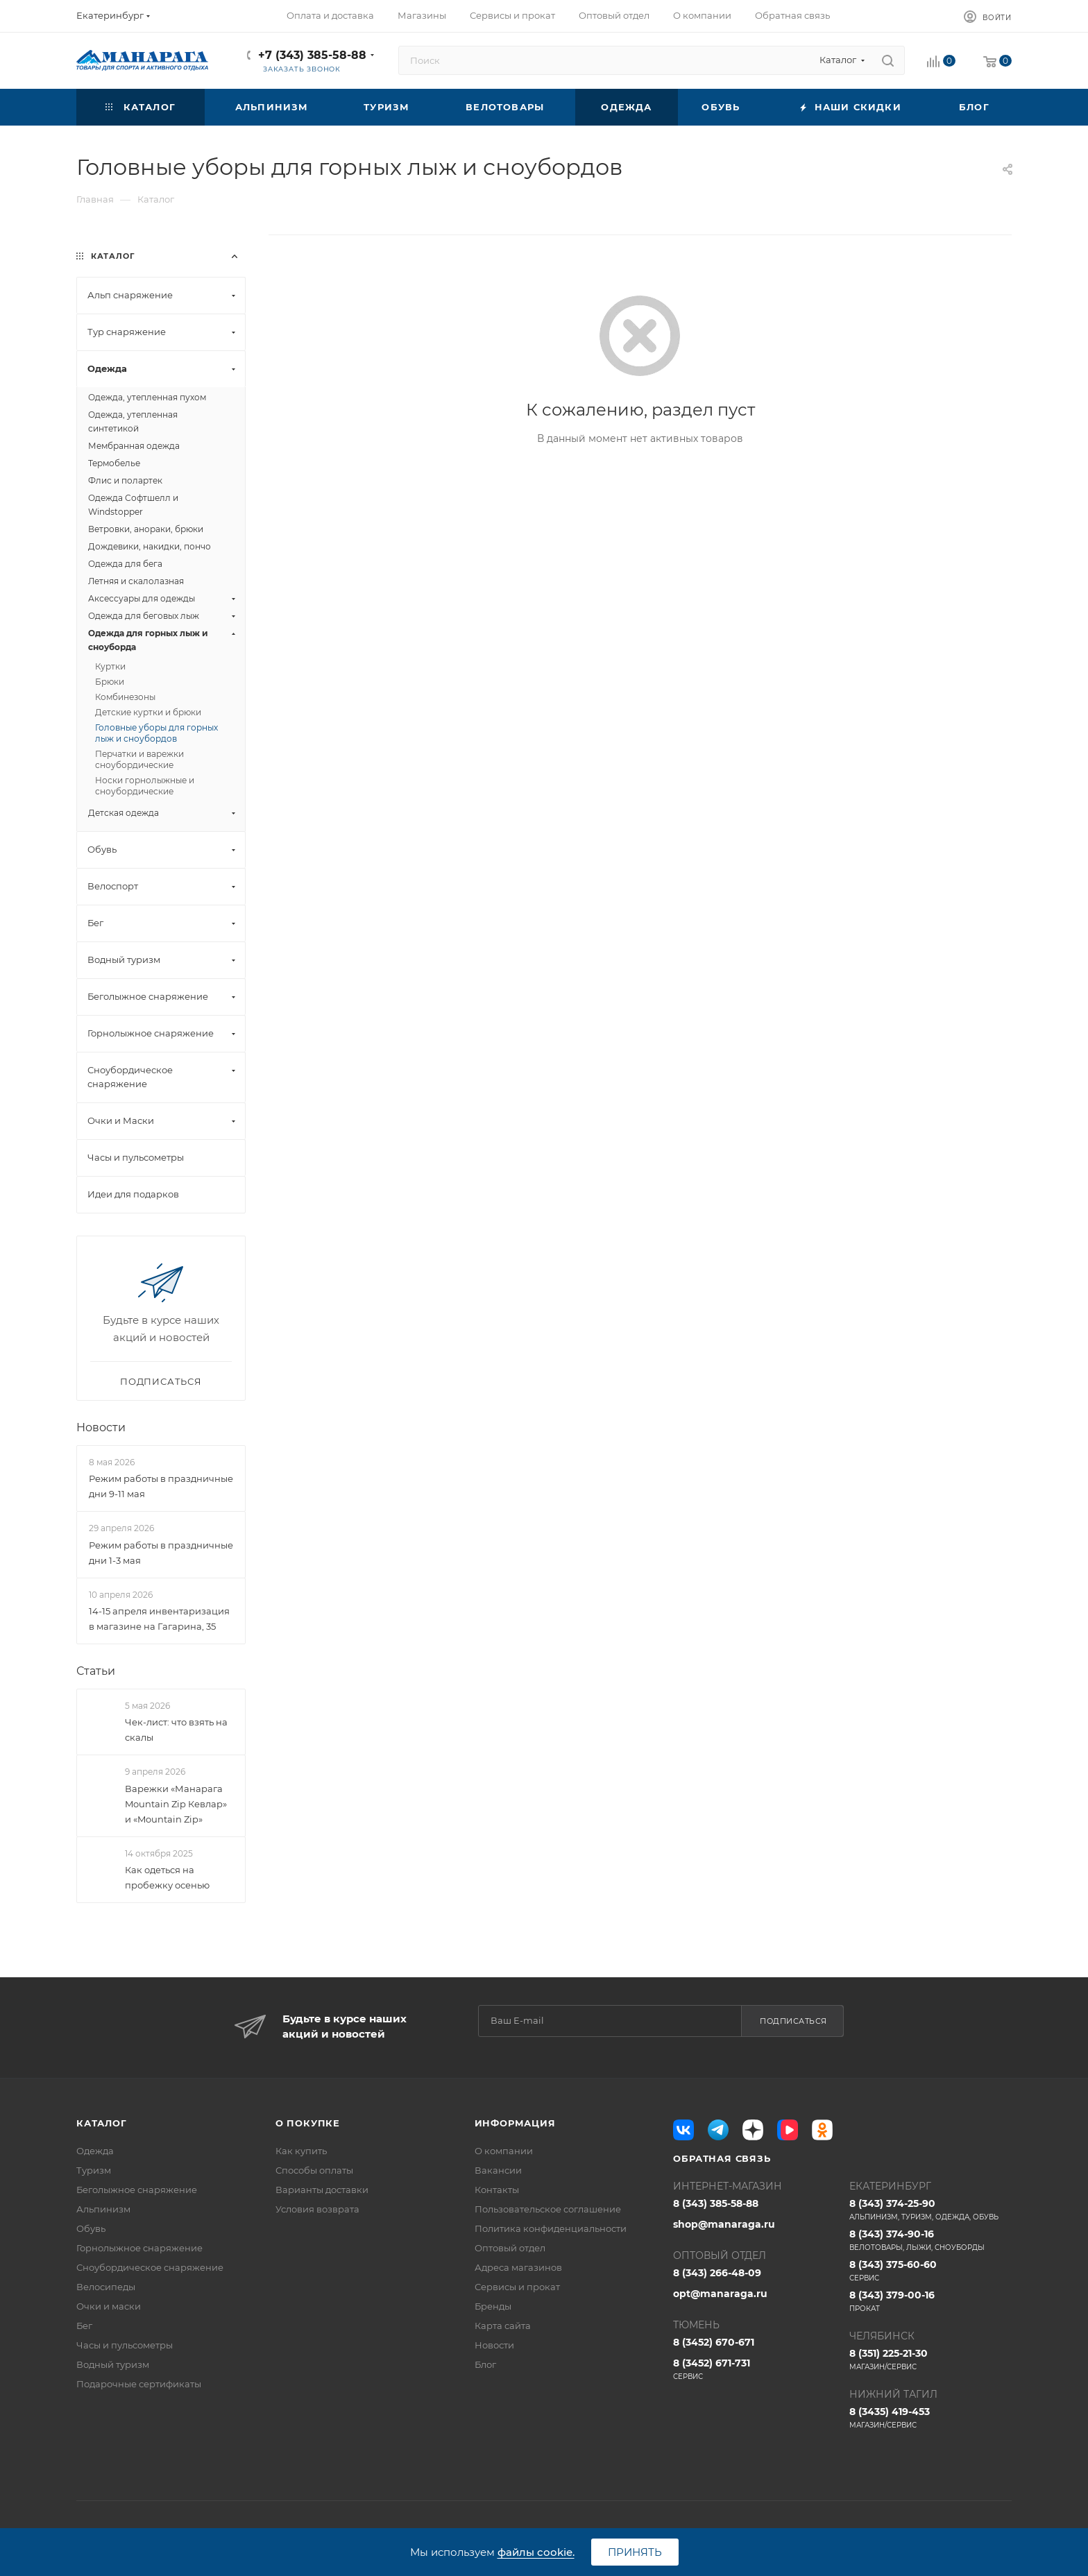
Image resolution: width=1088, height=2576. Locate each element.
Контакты (497, 2189)
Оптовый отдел (510, 2247)
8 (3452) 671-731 (754, 2369)
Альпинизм (103, 2209)
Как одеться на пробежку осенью (167, 1877)
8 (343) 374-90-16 (930, 2240)
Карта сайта (503, 2325)
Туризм (93, 2170)
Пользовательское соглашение (548, 2209)
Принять (635, 2552)
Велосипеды (105, 2286)
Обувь (90, 2228)
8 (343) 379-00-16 (930, 2301)
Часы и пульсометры (124, 2345)
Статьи (95, 1671)
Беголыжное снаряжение (136, 2189)
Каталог (101, 2123)
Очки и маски (108, 2306)
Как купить (301, 2150)
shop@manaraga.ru (724, 2224)
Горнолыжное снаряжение (139, 2247)
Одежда (95, 2150)
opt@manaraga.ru (720, 2293)
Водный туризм (112, 2364)
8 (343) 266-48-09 (717, 2273)
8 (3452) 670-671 (713, 2342)
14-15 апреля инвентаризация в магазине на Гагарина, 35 (159, 1618)
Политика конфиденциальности (551, 2228)
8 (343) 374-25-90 (930, 2209)
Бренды (493, 2306)
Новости (101, 1427)
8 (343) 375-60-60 (930, 2270)
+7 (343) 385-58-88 (312, 55)
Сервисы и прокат (517, 2286)
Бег (84, 2325)
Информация (515, 2123)
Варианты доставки (321, 2189)
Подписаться (793, 2021)
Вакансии (498, 2170)
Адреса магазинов (518, 2267)
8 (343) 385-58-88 (715, 2203)
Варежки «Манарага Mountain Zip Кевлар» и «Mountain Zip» (176, 1804)
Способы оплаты (314, 2170)
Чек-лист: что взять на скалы (176, 1729)
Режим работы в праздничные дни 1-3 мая (161, 1552)
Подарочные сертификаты (138, 2383)
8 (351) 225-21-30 (930, 2359)
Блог (485, 2364)
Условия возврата (317, 2209)
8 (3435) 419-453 (930, 2417)
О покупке (307, 2123)
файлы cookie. (536, 2552)
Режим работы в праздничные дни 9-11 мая (161, 1486)
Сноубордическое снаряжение (149, 2267)
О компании (504, 2150)
